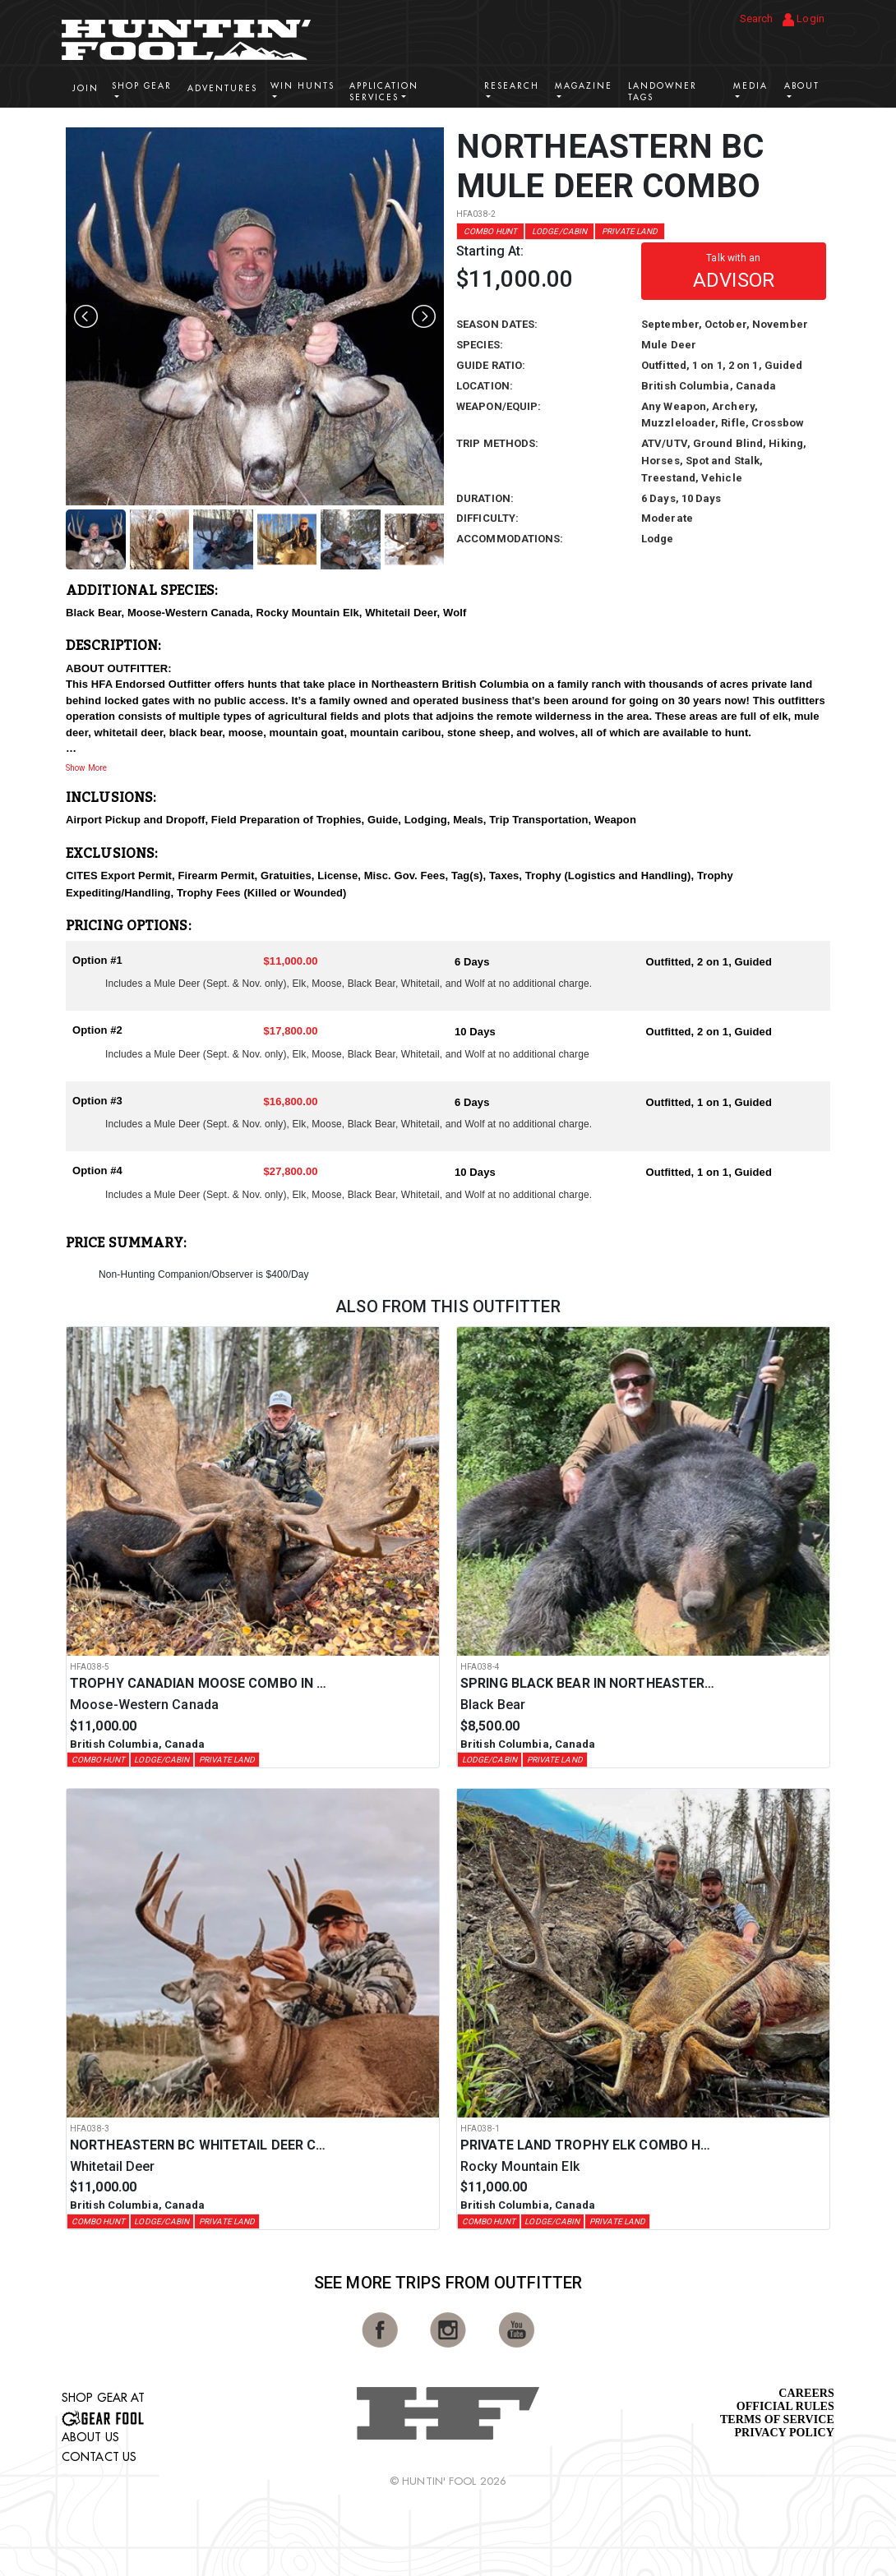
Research (511, 86)
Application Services (383, 92)
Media (750, 86)
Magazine (583, 86)
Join (85, 88)
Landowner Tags (662, 92)
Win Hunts (302, 86)
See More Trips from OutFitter (448, 2283)
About (802, 86)
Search (757, 18)
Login (803, 19)
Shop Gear (142, 86)
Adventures (222, 88)
